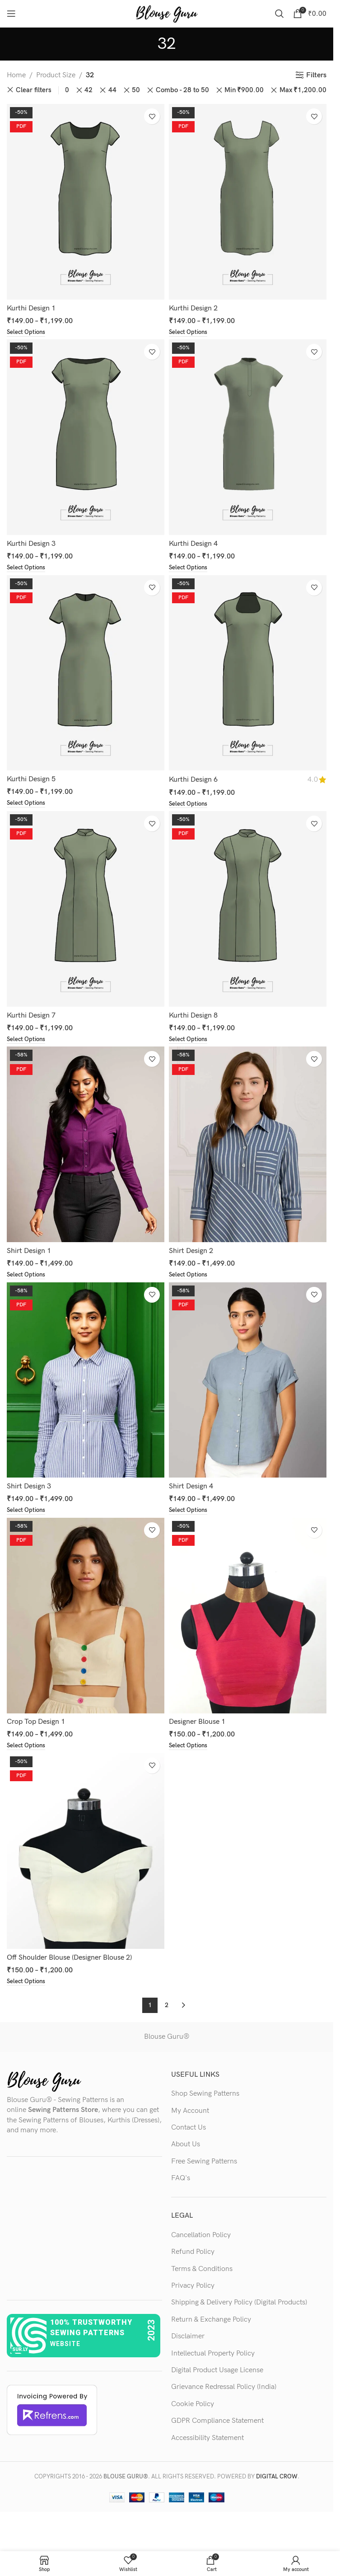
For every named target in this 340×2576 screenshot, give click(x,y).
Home (16, 75)
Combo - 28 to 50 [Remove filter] (182, 90)
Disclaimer (188, 2341)
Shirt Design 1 (29, 1253)
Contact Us (188, 2133)
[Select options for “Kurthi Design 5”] (27, 805)
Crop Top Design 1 (36, 1726)
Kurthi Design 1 (31, 308)
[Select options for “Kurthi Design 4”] (189, 569)
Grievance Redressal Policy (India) (223, 2392)
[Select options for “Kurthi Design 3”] (27, 569)
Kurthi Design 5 (31, 780)
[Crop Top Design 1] (85, 1619)
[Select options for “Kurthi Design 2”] (189, 333)
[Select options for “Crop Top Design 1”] (27, 1750)
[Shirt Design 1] (85, 1147)
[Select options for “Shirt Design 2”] (189, 1278)
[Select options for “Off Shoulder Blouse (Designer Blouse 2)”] (27, 1987)
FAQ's (180, 2183)
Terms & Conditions (202, 2274)
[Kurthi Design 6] (247, 674)
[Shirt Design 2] (247, 1147)
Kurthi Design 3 (31, 544)
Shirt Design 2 (191, 1253)
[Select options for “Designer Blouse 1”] (189, 1750)
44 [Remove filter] (112, 90)
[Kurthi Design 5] (85, 674)
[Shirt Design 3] (85, 1383)
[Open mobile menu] (11, 14)
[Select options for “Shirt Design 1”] (27, 1278)
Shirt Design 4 (191, 1490)
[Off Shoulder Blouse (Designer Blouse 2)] (85, 1856)
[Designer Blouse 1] (247, 1619)
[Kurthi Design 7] (85, 911)
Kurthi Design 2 (193, 308)
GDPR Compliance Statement (217, 2426)
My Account (190, 2116)
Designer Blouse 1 (197, 1726)
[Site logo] (166, 13)
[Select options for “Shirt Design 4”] (189, 1515)
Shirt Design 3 (29, 1490)
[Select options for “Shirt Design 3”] (27, 1515)
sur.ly (20, 2355)
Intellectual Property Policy (213, 2359)
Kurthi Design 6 (193, 781)
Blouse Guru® (166, 2042)
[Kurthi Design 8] (247, 911)
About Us (185, 2149)
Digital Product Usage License (217, 2375)
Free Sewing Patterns (204, 2167)
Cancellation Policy (201, 2240)
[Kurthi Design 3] (85, 438)
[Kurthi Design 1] (85, 202)
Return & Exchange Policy (211, 2325)
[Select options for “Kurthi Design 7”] (27, 1042)
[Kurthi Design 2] (247, 202)
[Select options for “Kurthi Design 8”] (189, 1042)
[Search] (279, 14)
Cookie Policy (192, 2409)
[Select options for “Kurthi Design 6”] (189, 806)
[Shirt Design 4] (247, 1383)
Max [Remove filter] (302, 90)
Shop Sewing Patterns (205, 2099)
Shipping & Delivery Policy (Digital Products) (239, 2308)
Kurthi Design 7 (31, 1017)
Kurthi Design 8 (193, 1017)
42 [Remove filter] (88, 90)
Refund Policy (192, 2257)
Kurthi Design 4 (193, 544)
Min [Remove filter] (244, 90)
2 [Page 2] (166, 2010)
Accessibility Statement (207, 2443)
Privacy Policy (192, 2291)
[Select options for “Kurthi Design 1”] (27, 333)
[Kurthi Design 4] (247, 438)
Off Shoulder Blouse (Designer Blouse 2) (69, 1962)
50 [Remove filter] (136, 90)
